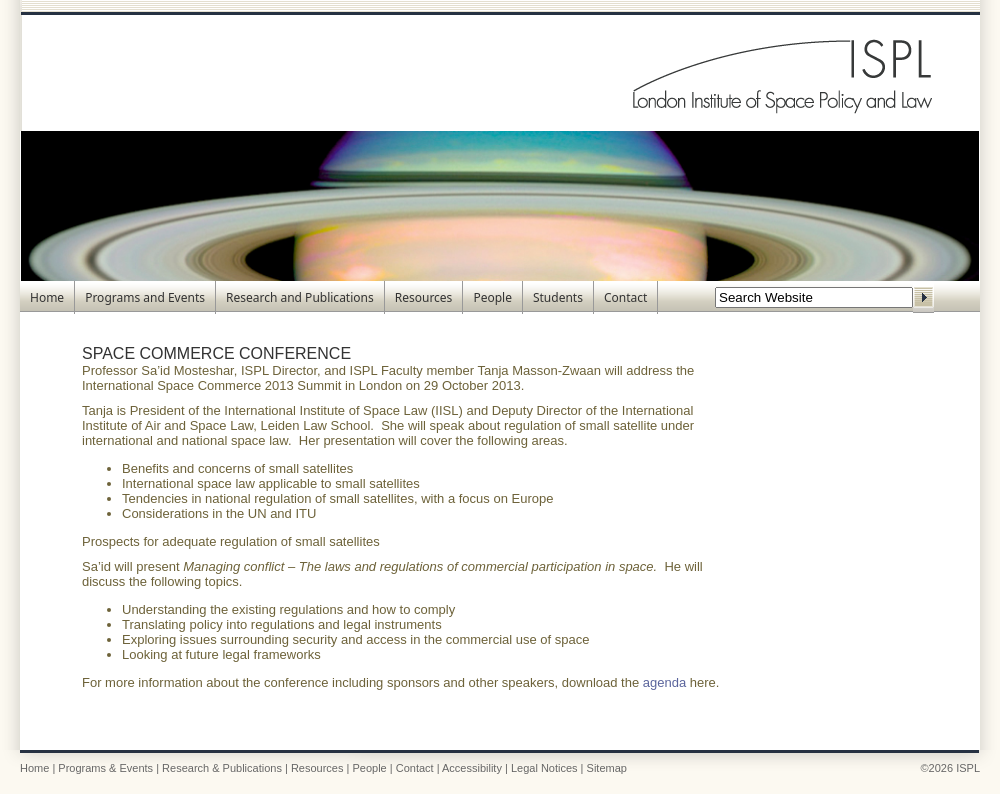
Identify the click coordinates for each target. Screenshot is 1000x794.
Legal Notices (544, 768)
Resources (424, 297)
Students (558, 297)
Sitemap (607, 768)
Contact (625, 297)
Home (47, 297)
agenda (664, 682)
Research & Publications (222, 768)
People (492, 297)
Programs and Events (145, 297)
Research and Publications (300, 297)
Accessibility (472, 768)
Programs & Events (105, 768)
